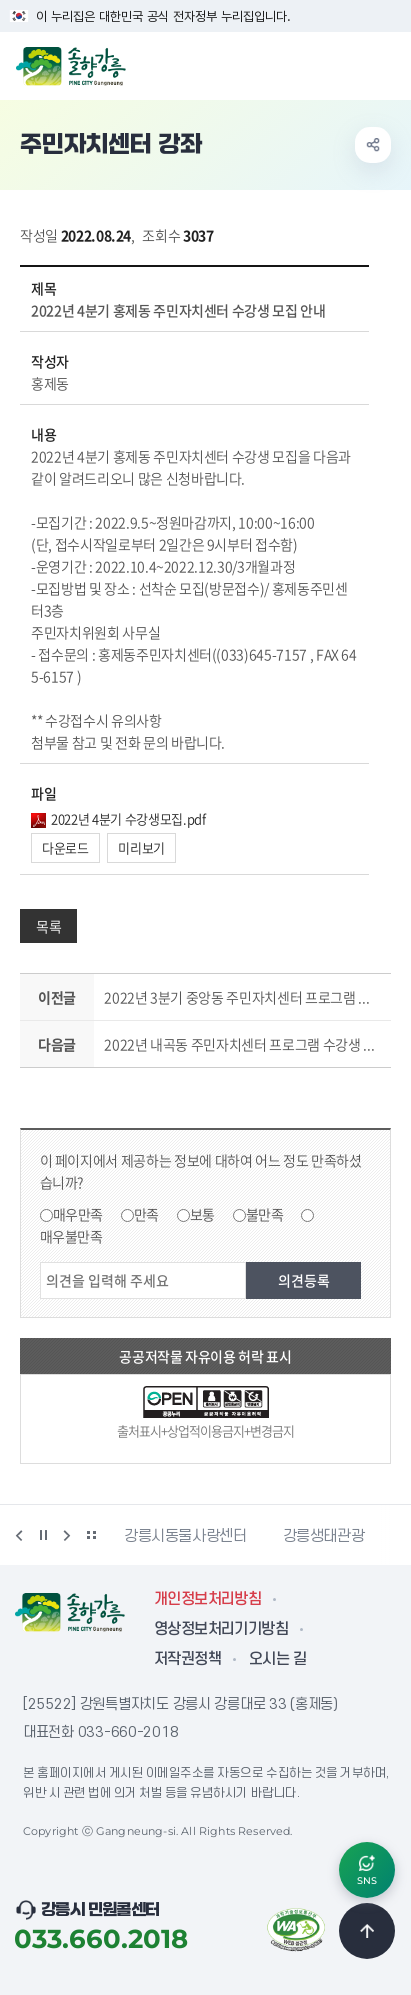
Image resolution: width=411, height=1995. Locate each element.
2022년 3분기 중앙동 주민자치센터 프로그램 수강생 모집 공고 (243, 997)
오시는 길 (277, 1659)
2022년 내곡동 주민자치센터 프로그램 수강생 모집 (243, 1044)
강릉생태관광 (324, 1536)
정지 (43, 1535)
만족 (146, 1214)
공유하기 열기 (373, 145)
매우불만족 (71, 1236)
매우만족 (78, 1214)
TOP (367, 1931)
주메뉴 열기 (385, 64)
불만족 (265, 1214)
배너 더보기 (91, 1535)
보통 (202, 1214)
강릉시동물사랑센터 (185, 1536)
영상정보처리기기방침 (221, 1629)
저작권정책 (187, 1659)
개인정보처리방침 (207, 1599)
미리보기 (141, 847)
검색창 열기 (344, 64)
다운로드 (65, 847)
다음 (67, 1535)
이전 (19, 1535)
